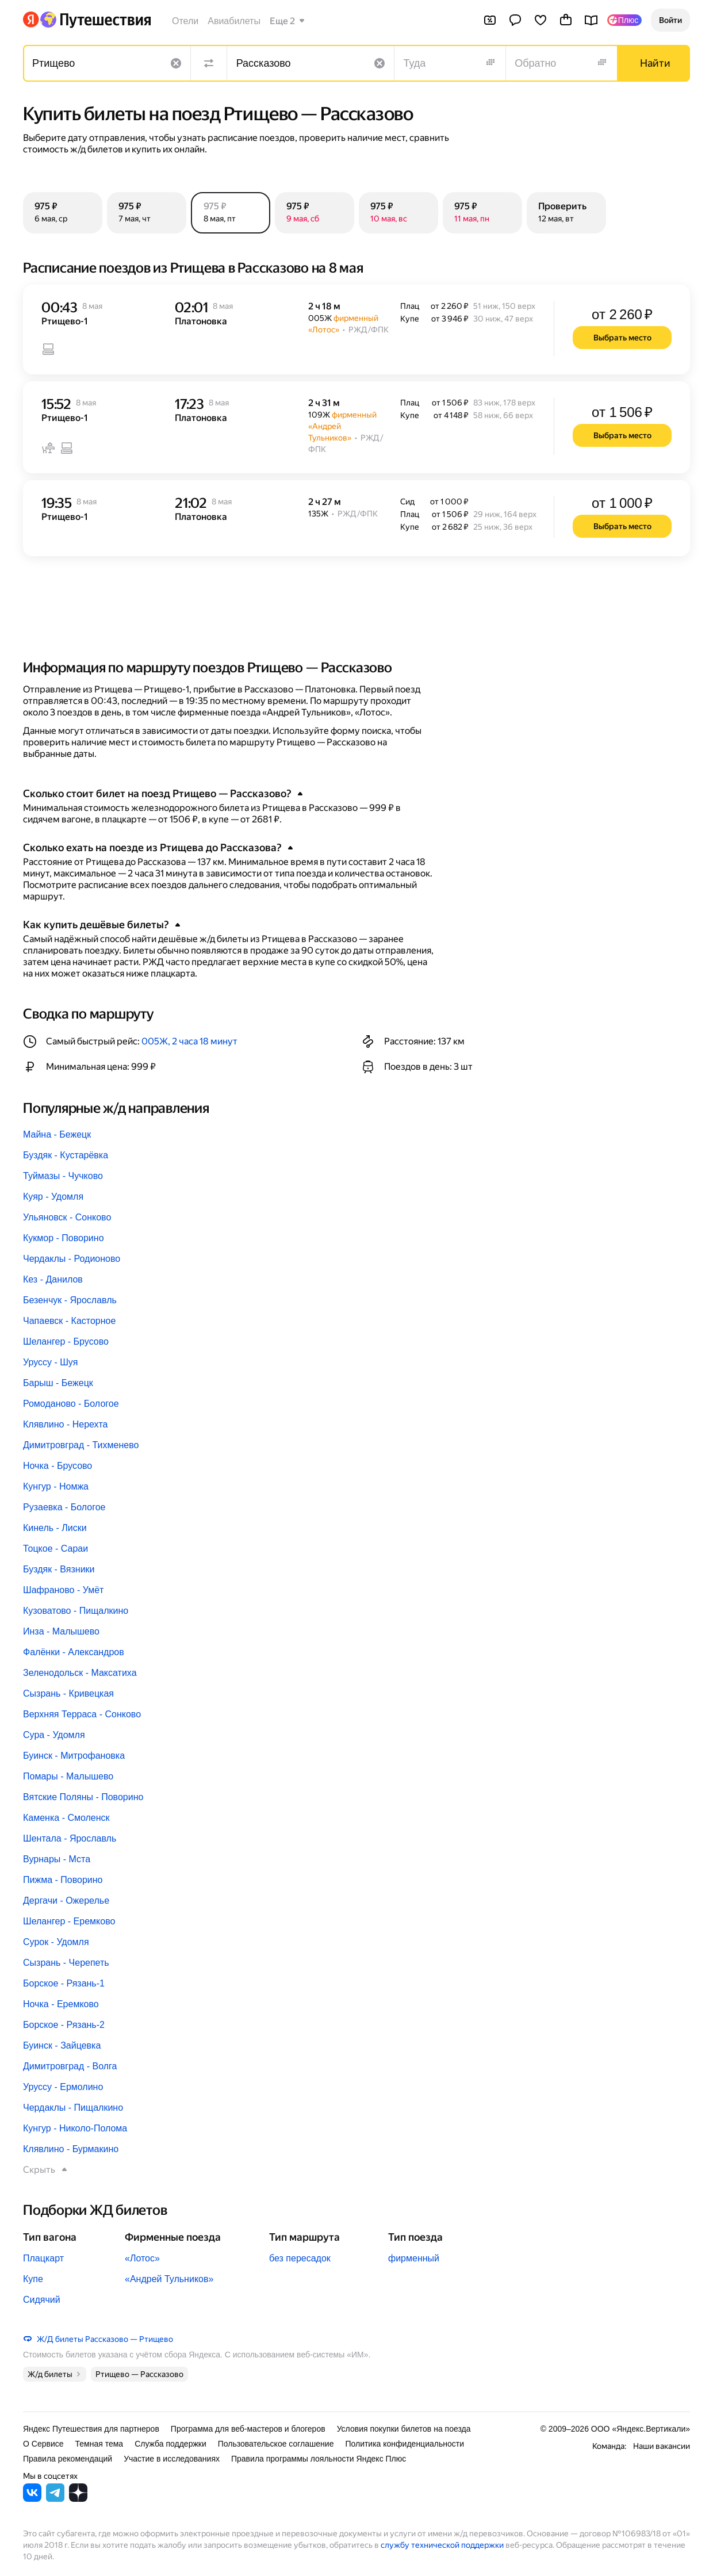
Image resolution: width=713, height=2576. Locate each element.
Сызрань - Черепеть (66, 1963)
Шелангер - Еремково (69, 1921)
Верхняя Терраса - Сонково (82, 1714)
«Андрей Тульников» (169, 2279)
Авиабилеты (234, 21)
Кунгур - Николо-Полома (75, 2128)
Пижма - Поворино (62, 1880)
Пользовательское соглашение (276, 2443)
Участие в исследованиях (172, 2458)
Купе (33, 2279)
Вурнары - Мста (56, 1859)
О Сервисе (43, 2443)
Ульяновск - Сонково (67, 1217)
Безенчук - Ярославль (70, 1300)
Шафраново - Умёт (63, 1590)
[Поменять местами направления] (208, 63)
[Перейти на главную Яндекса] (31, 19)
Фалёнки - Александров (73, 1652)
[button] (670, 20)
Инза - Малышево (61, 1631)
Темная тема (99, 2443)
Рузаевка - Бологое (64, 1507)
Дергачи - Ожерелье (66, 1900)
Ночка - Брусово (57, 1466)
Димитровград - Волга (70, 2066)
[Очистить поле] (176, 63)
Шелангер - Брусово (66, 1341)
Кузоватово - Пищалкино (75, 1611)
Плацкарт (43, 2258)
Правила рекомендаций (67, 2458)
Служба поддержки (170, 2443)
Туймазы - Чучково (63, 1176)
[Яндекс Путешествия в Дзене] (78, 2499)
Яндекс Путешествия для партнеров (91, 2428)
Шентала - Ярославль (69, 1838)
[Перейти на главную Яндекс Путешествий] (95, 19)
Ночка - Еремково (61, 2004)
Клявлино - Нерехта (65, 1424)
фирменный (413, 2258)
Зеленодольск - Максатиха (80, 1673)
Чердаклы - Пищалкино (73, 2107)
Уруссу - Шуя (50, 1362)
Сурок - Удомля (56, 1942)
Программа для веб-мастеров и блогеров (248, 2428)
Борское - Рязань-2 (64, 2025)
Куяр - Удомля (53, 1196)
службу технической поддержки (442, 2545)
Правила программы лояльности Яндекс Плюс (318, 2458)
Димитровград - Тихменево (81, 1445)
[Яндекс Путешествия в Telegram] (55, 2499)
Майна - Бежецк (57, 1134)
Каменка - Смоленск (66, 1818)
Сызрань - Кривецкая (68, 1693)
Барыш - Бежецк (58, 1383)
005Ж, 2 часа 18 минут (189, 1041)
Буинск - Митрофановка (74, 1755)
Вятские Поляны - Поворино (83, 1797)
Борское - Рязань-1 (64, 1983)
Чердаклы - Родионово (71, 1259)
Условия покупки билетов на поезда (404, 2428)
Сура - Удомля (54, 1735)
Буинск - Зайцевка (62, 2045)
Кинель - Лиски (55, 1528)
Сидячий (41, 2300)
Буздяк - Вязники (59, 1569)
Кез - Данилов (53, 1279)
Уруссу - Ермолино (63, 2087)
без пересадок (300, 2258)
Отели (185, 21)
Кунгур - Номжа (56, 1486)
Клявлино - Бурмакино (70, 2149)
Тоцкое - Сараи (55, 1548)
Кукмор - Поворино (63, 1238)
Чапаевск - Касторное (69, 1321)
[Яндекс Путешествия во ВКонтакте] (32, 2499)
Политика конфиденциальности (404, 2443)
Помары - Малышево (68, 1776)
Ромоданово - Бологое (71, 1403)
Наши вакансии (661, 2446)
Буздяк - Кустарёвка (65, 1155)
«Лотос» (142, 2258)
